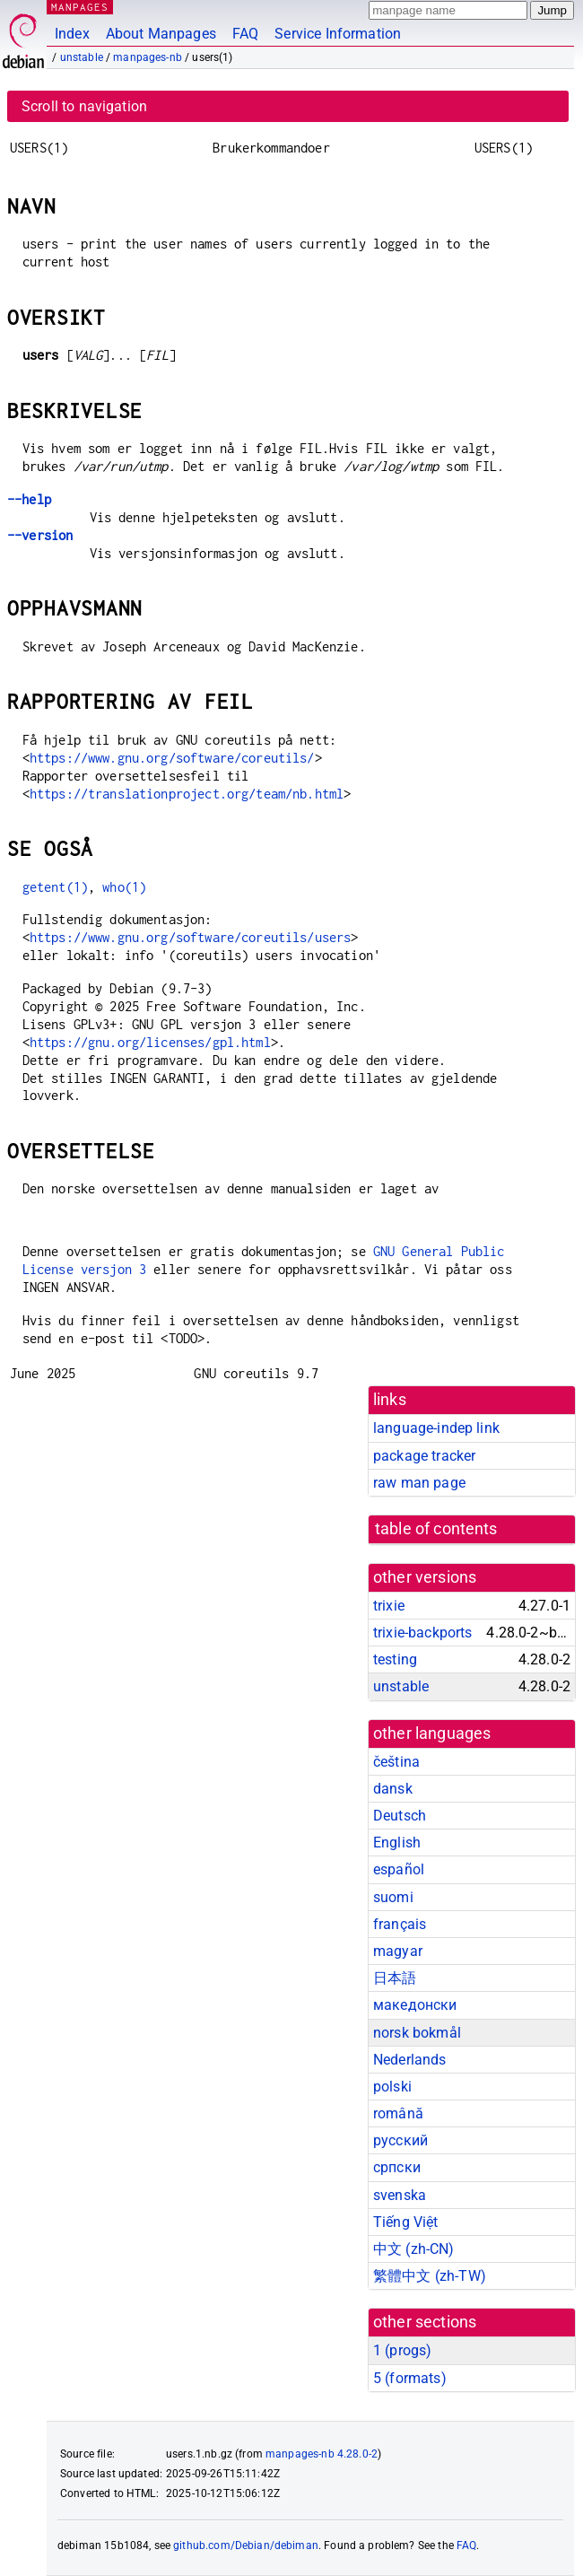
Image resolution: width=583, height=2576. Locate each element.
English (397, 1842)
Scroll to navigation (84, 106)
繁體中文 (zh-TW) (429, 2275)
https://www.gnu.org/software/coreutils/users (191, 937)
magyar (397, 1951)
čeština (396, 1761)
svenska (399, 2195)
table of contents (436, 1529)
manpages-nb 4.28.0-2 (321, 2454)
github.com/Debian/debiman (245, 2545)
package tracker (424, 1455)
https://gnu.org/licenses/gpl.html (150, 1042)
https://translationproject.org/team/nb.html (187, 793)
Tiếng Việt (406, 2222)
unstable (81, 57)
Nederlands (410, 2059)
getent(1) (55, 887)
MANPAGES (80, 7)
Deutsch (399, 1815)
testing (395, 1659)
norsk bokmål (417, 2032)
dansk (393, 1788)
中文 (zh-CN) (414, 2248)
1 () (402, 2350)
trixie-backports (422, 1632)
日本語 (394, 1978)
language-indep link (436, 1427)
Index (72, 33)
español (398, 1869)
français (399, 1924)
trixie (389, 1605)
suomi (393, 1897)
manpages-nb (147, 57)
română (398, 2113)
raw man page (419, 1482)
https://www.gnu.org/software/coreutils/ (172, 757)
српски (397, 2167)
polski (392, 2086)
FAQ (245, 33)
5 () (410, 2378)
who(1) (124, 887)
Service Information (337, 33)
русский (400, 2140)
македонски (415, 2004)
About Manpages (161, 33)
